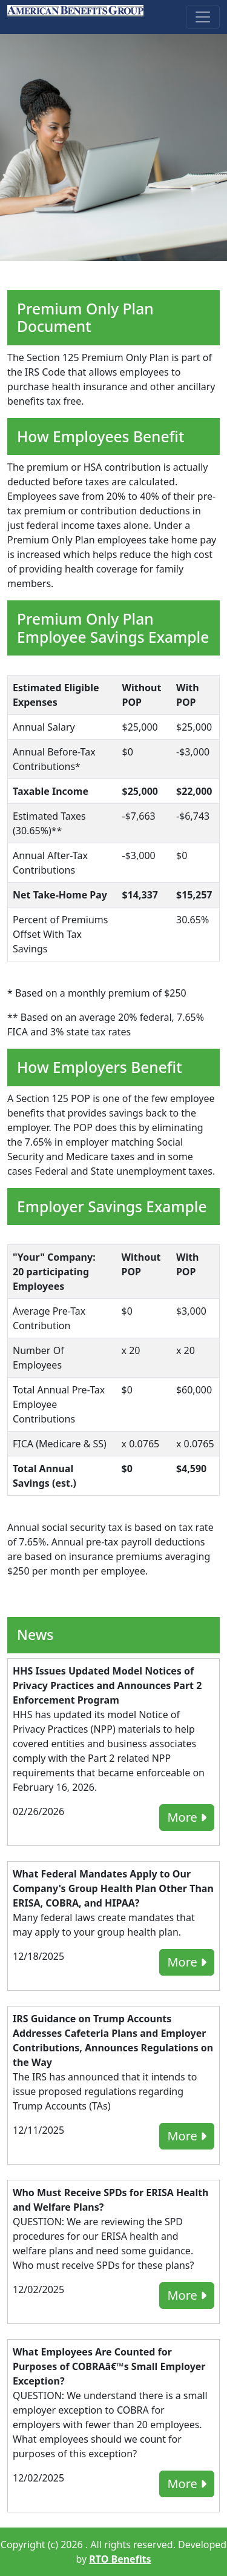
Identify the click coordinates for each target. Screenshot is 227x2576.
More (186, 1817)
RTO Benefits (120, 2559)
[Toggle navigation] (203, 17)
